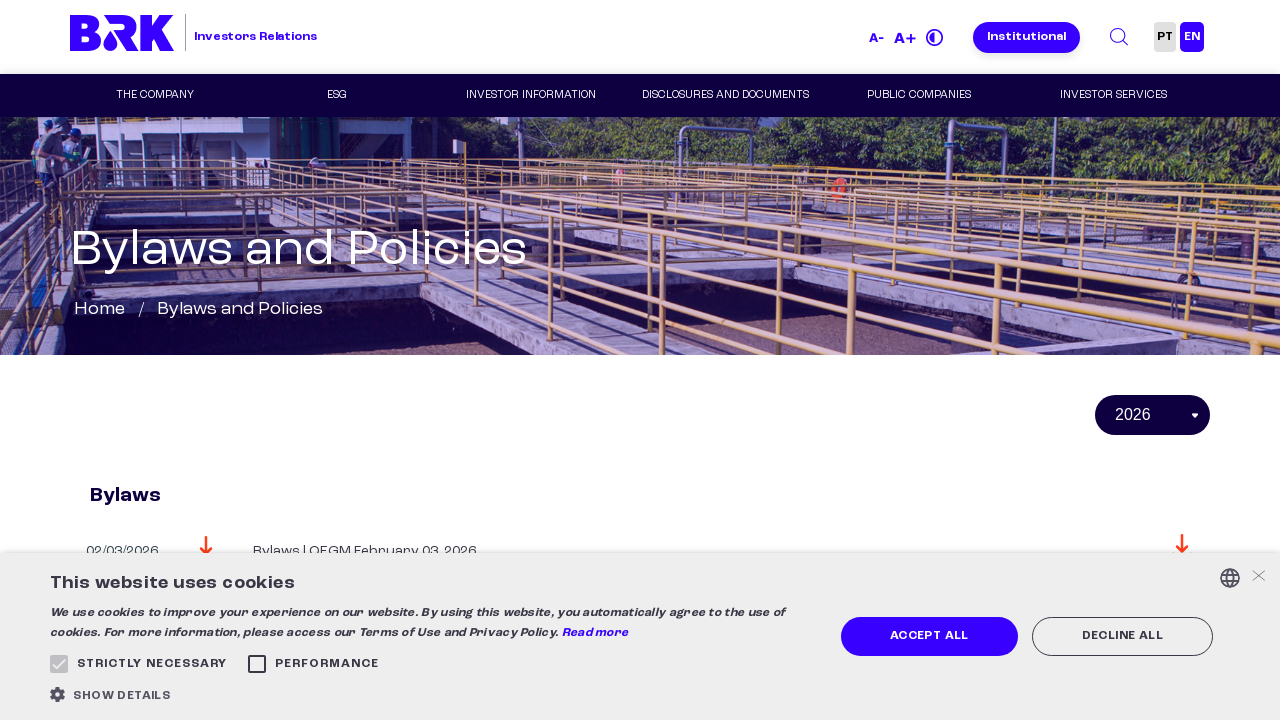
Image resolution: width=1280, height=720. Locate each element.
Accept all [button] (929, 636)
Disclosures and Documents (725, 95)
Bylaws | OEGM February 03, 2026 (364, 551)
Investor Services (1113, 95)
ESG (337, 95)
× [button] (1257, 577)
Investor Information (531, 95)
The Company (155, 95)
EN (1192, 37)
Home (99, 309)
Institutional (1026, 37)
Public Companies (919, 95)
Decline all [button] (1122, 636)
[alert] (640, 636)
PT (1165, 37)
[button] (430, 694)
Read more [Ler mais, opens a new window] (595, 633)
